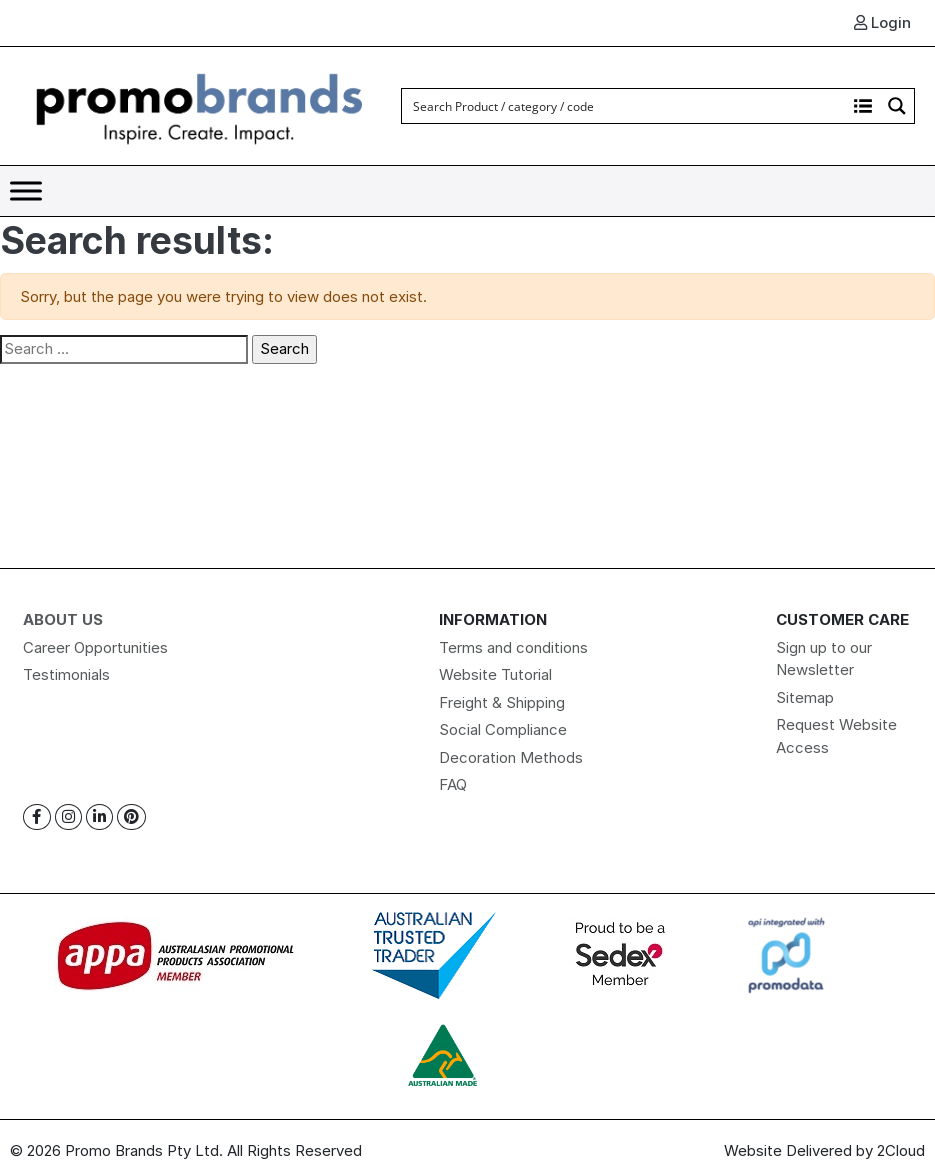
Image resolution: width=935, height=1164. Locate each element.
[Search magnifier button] (897, 106)
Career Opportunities (95, 647)
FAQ (453, 784)
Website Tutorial (495, 674)
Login (882, 22)
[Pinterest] (131, 817)
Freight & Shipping (502, 702)
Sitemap (805, 697)
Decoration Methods (511, 757)
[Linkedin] (99, 817)
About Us (63, 619)
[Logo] (200, 104)
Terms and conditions (513, 647)
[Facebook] (37, 817)
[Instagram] (68, 817)
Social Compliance (503, 729)
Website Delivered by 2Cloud (824, 1150)
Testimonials (66, 674)
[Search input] (625, 106)
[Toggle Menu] (26, 190)
